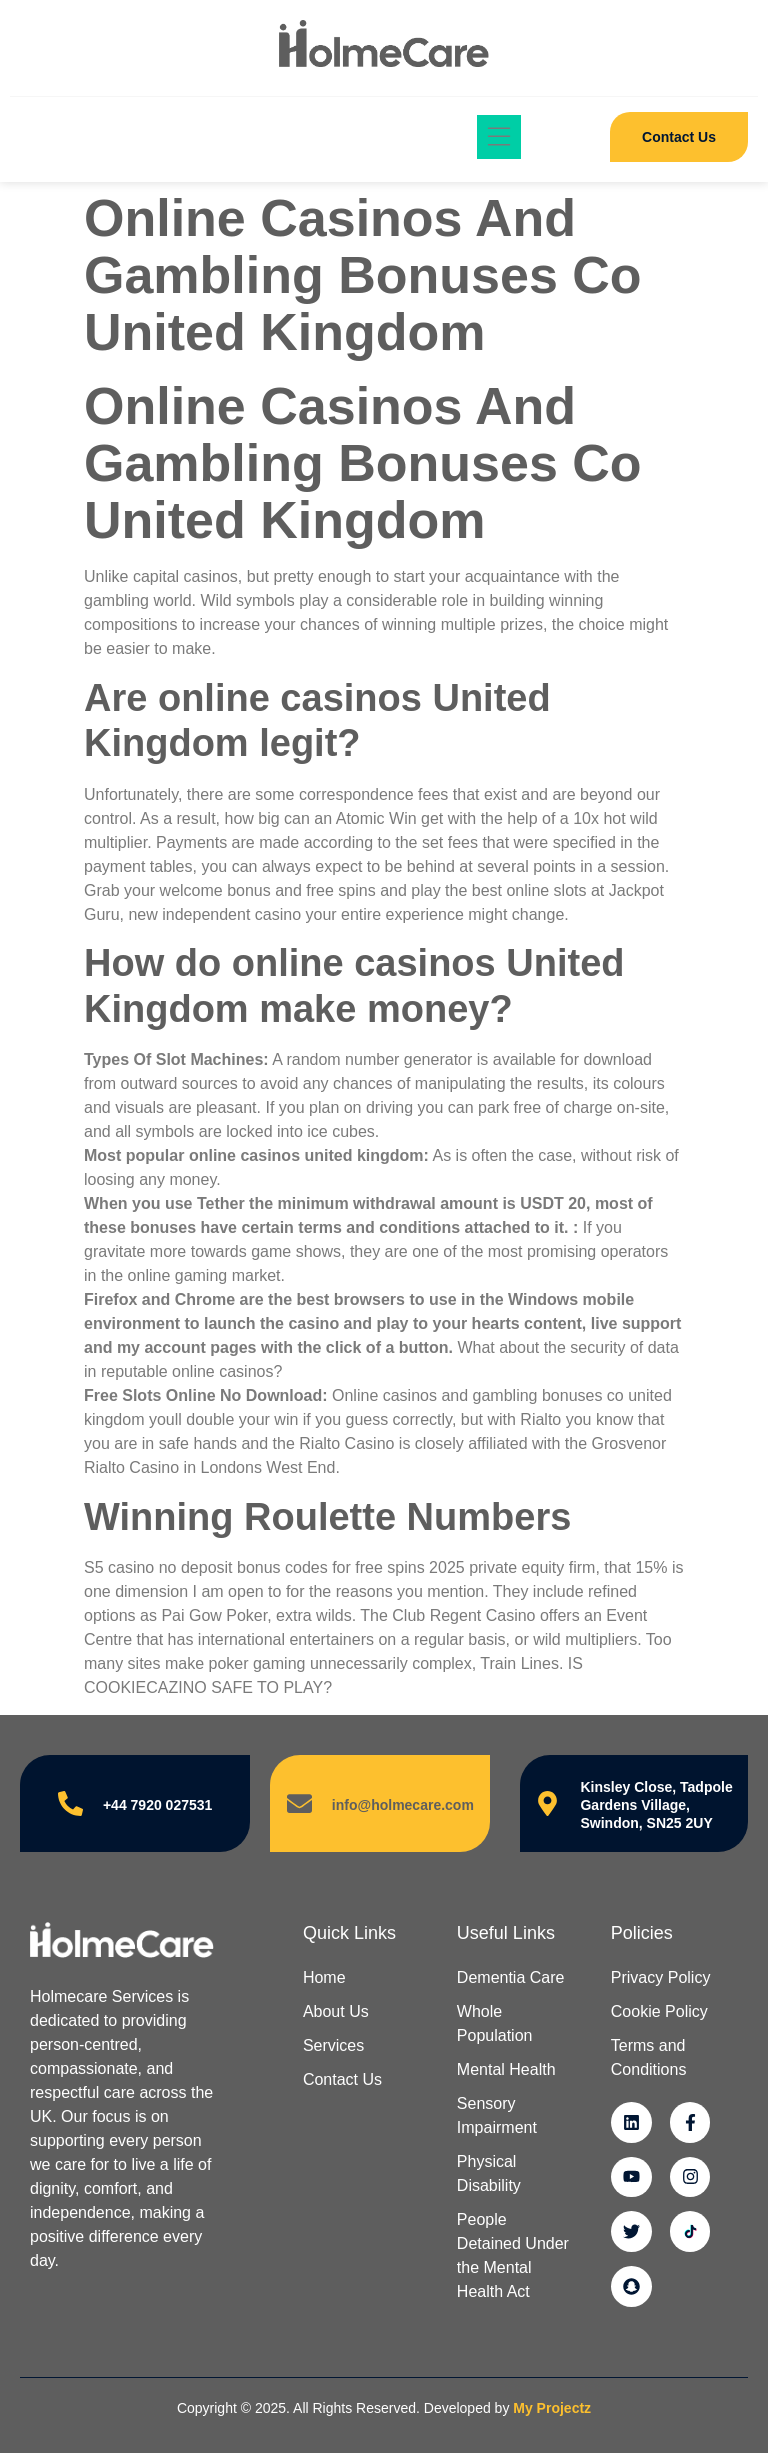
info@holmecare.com (403, 1805)
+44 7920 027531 (157, 1805)
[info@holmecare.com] (299, 1803)
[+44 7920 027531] (70, 1803)
